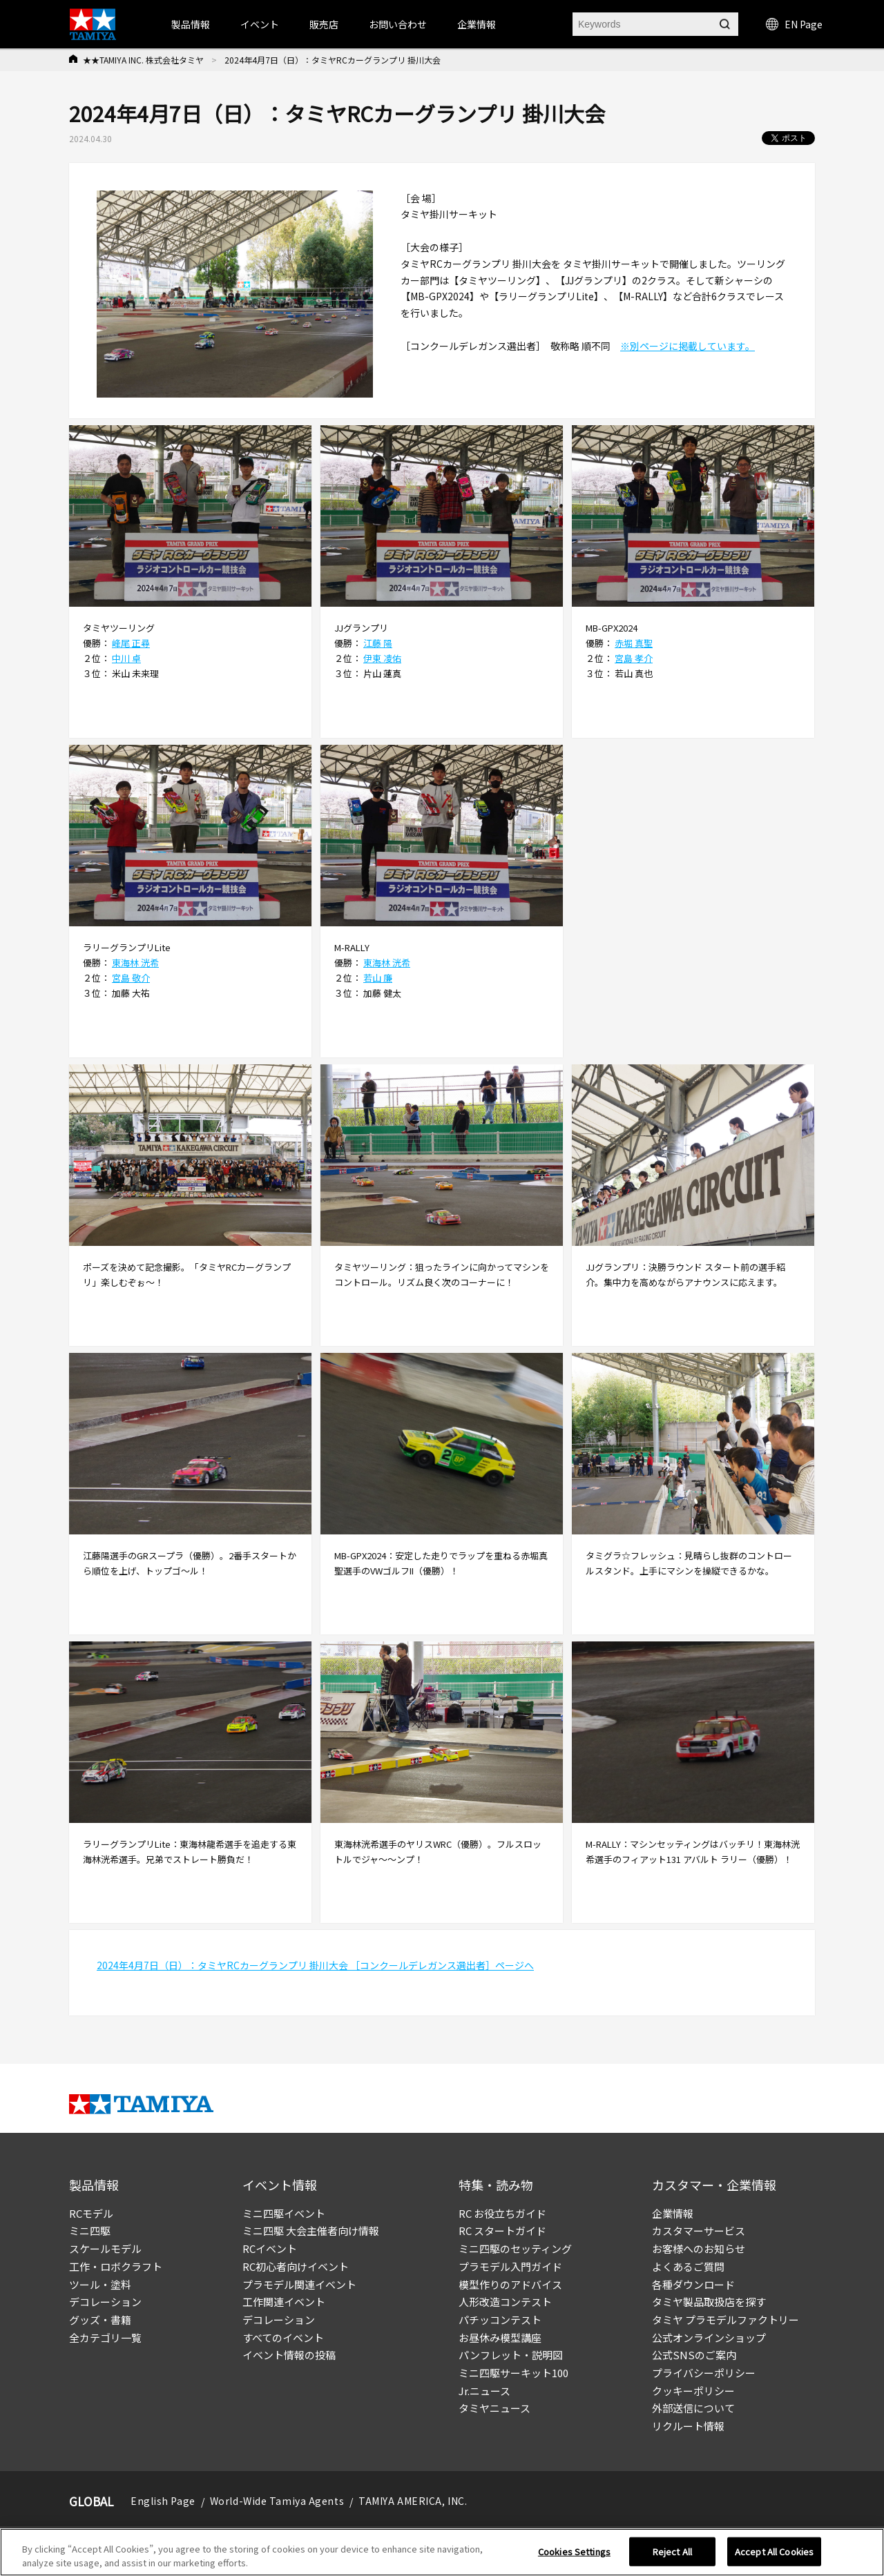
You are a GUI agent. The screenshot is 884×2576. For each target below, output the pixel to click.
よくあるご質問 (688, 2266)
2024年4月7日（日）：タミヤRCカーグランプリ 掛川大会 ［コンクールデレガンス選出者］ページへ (315, 1965)
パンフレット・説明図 (511, 2355)
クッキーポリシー (693, 2390)
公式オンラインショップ (709, 2337)
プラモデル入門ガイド (510, 2266)
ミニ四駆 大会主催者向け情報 (310, 2230)
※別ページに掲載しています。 (687, 346)
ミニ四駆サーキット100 (513, 2372)
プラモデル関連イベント (299, 2284)
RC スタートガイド (502, 2230)
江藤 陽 (377, 643)
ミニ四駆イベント (283, 2213)
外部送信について (693, 2408)
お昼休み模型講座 (500, 2337)
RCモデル (91, 2213)
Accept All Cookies (774, 2559)
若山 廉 (377, 977)
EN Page (794, 24)
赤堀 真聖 (634, 643)
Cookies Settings (574, 2559)
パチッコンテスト (500, 2319)
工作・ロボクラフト (115, 2266)
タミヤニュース (494, 2408)
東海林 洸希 (135, 962)
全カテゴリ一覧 (105, 2337)
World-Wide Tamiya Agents (277, 2501)
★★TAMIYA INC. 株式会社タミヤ (143, 60)
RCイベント (269, 2248)
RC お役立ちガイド (502, 2213)
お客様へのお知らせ (698, 2248)
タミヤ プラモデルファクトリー (725, 2319)
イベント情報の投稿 (289, 2355)
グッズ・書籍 (100, 2319)
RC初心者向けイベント (295, 2266)
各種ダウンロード (693, 2284)
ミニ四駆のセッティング (515, 2248)
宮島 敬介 (131, 977)
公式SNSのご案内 (694, 2355)
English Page (163, 2501)
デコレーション (105, 2301)
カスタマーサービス (698, 2230)
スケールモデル (105, 2248)
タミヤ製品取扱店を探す (709, 2301)
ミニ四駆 (89, 2230)
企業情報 (672, 2213)
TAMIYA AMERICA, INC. (412, 2501)
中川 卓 (126, 658)
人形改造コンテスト (505, 2301)
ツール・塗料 (100, 2284)
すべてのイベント (283, 2337)
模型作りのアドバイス (510, 2284)
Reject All (672, 2559)
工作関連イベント (283, 2301)
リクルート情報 (688, 2426)
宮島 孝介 (634, 658)
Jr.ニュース (484, 2390)
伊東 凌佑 (382, 658)
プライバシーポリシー (704, 2372)
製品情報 (190, 24)
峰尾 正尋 (131, 643)
